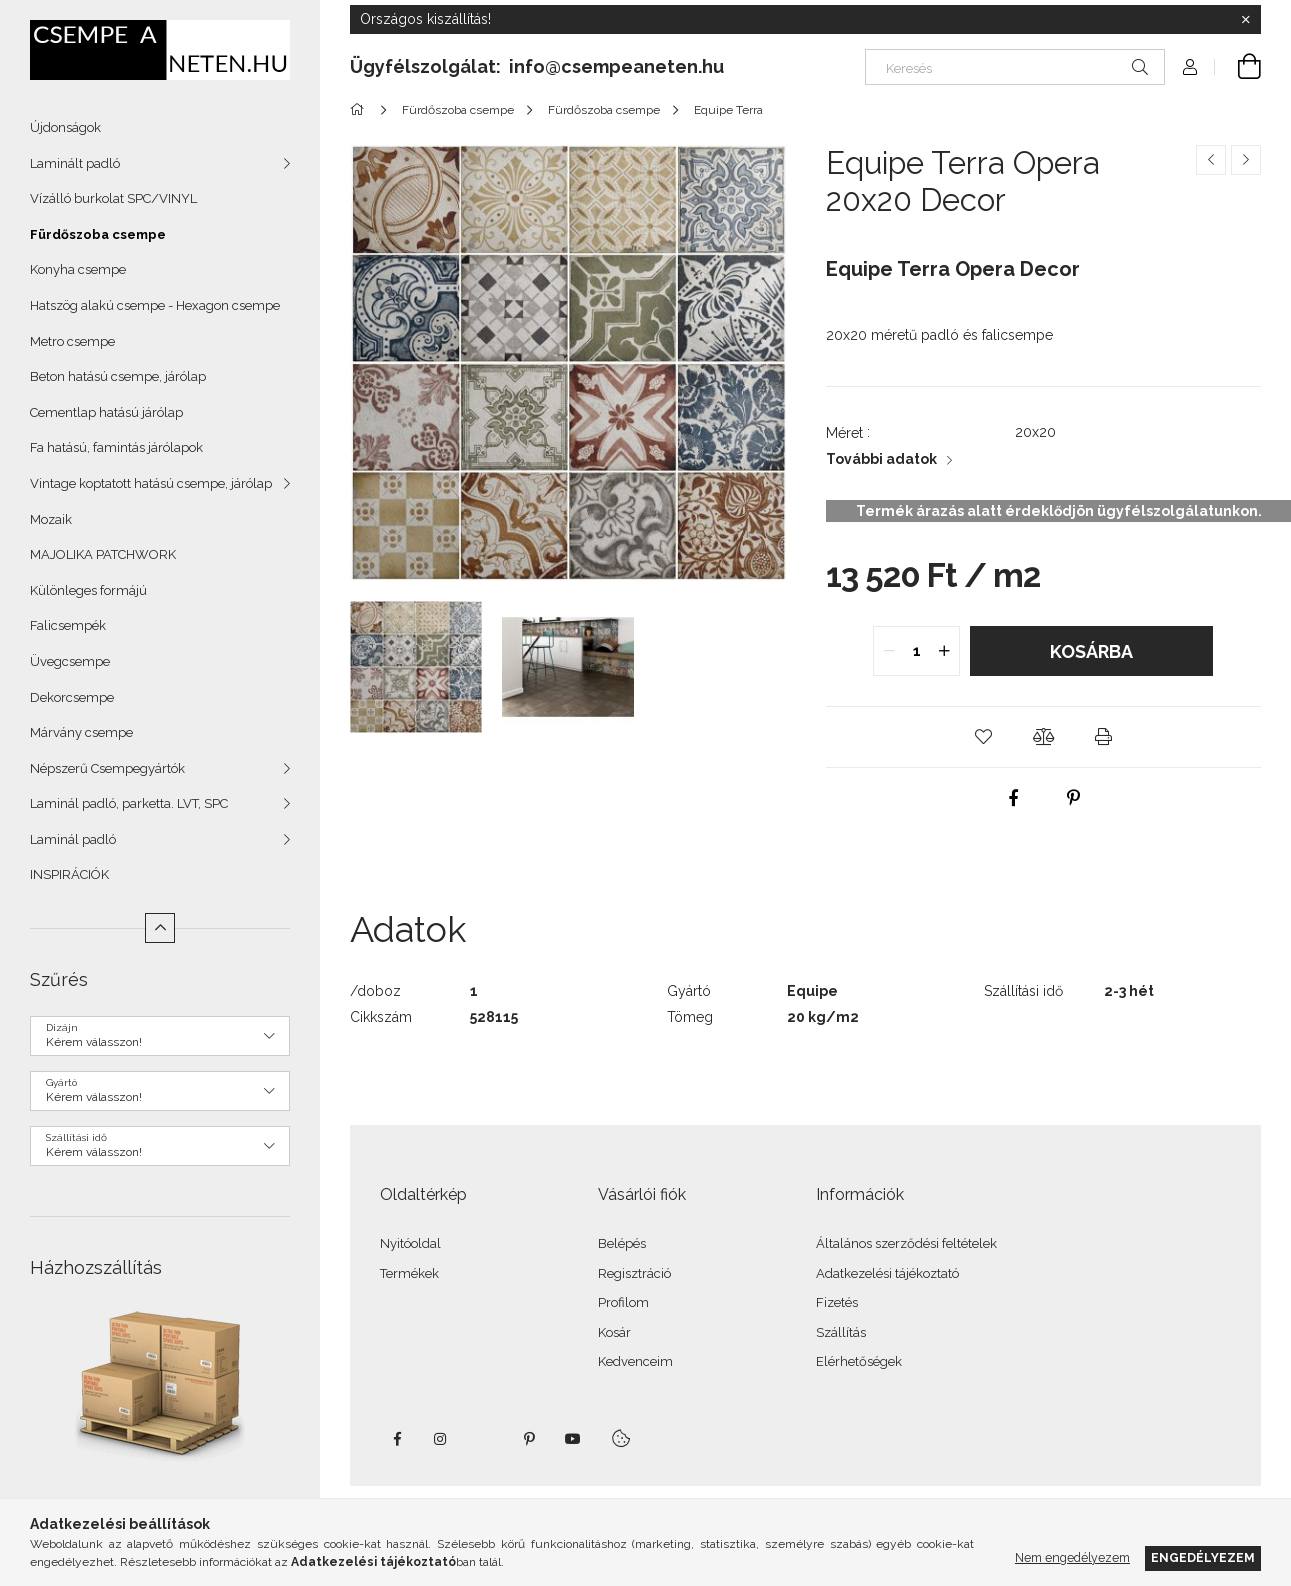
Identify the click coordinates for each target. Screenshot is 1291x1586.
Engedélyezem (1203, 1557)
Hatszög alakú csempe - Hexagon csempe (155, 305)
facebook (397, 1439)
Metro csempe (72, 341)
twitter (485, 1439)
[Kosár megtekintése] (1238, 67)
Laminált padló (75, 163)
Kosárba (1091, 651)
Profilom (623, 1302)
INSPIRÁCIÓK (69, 874)
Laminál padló (73, 839)
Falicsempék (68, 625)
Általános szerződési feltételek (906, 1243)
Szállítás (841, 1332)
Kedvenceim (635, 1361)
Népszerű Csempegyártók (107, 768)
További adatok (881, 459)
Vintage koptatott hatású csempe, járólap (151, 483)
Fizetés (837, 1302)
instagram (441, 1439)
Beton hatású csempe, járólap (118, 376)
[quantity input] (916, 651)
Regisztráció (634, 1273)
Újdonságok (65, 127)
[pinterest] (1073, 798)
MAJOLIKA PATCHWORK (103, 554)
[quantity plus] (944, 651)
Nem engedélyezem (1072, 1557)
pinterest (529, 1439)
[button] (983, 737)
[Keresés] (1015, 67)
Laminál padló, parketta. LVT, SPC (129, 803)
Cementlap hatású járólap (106, 412)
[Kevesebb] (160, 928)
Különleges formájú (88, 590)
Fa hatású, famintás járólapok (116, 447)
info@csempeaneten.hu (616, 66)
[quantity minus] (889, 651)
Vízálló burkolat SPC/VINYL (113, 198)
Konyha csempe (78, 269)
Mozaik (51, 519)
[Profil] (1190, 67)
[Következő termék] (1246, 160)
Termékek (409, 1273)
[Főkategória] (360, 110)
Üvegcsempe (70, 661)
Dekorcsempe (72, 697)
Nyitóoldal (410, 1243)
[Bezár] (1246, 20)
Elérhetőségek (859, 1361)
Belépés (622, 1243)
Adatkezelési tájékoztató (887, 1273)
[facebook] (1013, 798)
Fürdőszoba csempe (98, 234)
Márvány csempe (81, 732)
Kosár (614, 1332)
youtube (573, 1439)
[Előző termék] (1211, 160)
